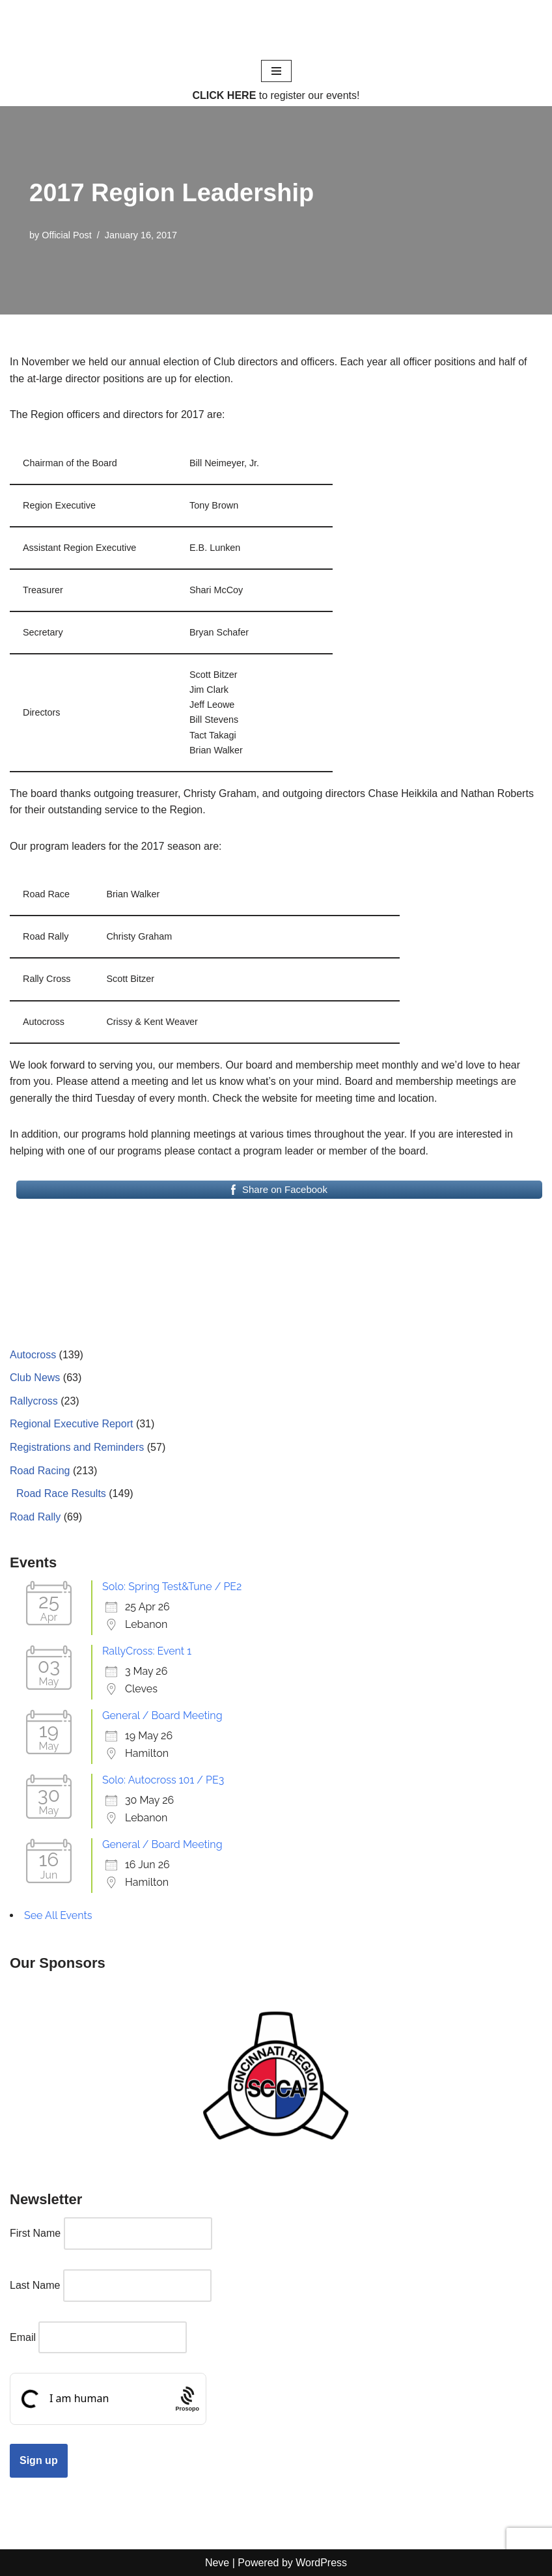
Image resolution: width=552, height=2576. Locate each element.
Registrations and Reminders (77, 1447)
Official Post (67, 235)
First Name (35, 2233)
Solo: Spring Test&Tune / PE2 (172, 1586)
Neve (217, 2562)
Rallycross (34, 1401)
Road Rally (35, 1516)
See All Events (58, 1915)
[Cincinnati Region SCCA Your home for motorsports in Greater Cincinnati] (276, 28)
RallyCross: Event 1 (146, 1651)
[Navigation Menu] (276, 71)
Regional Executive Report (71, 1423)
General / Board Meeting (162, 1715)
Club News (35, 1377)
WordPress (321, 2562)
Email (23, 2337)
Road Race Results (61, 1493)
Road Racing (40, 1470)
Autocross (33, 1354)
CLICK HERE (224, 95)
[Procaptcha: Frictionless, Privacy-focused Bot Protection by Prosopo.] (187, 2399)
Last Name (35, 2285)
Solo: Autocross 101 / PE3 (163, 1780)
